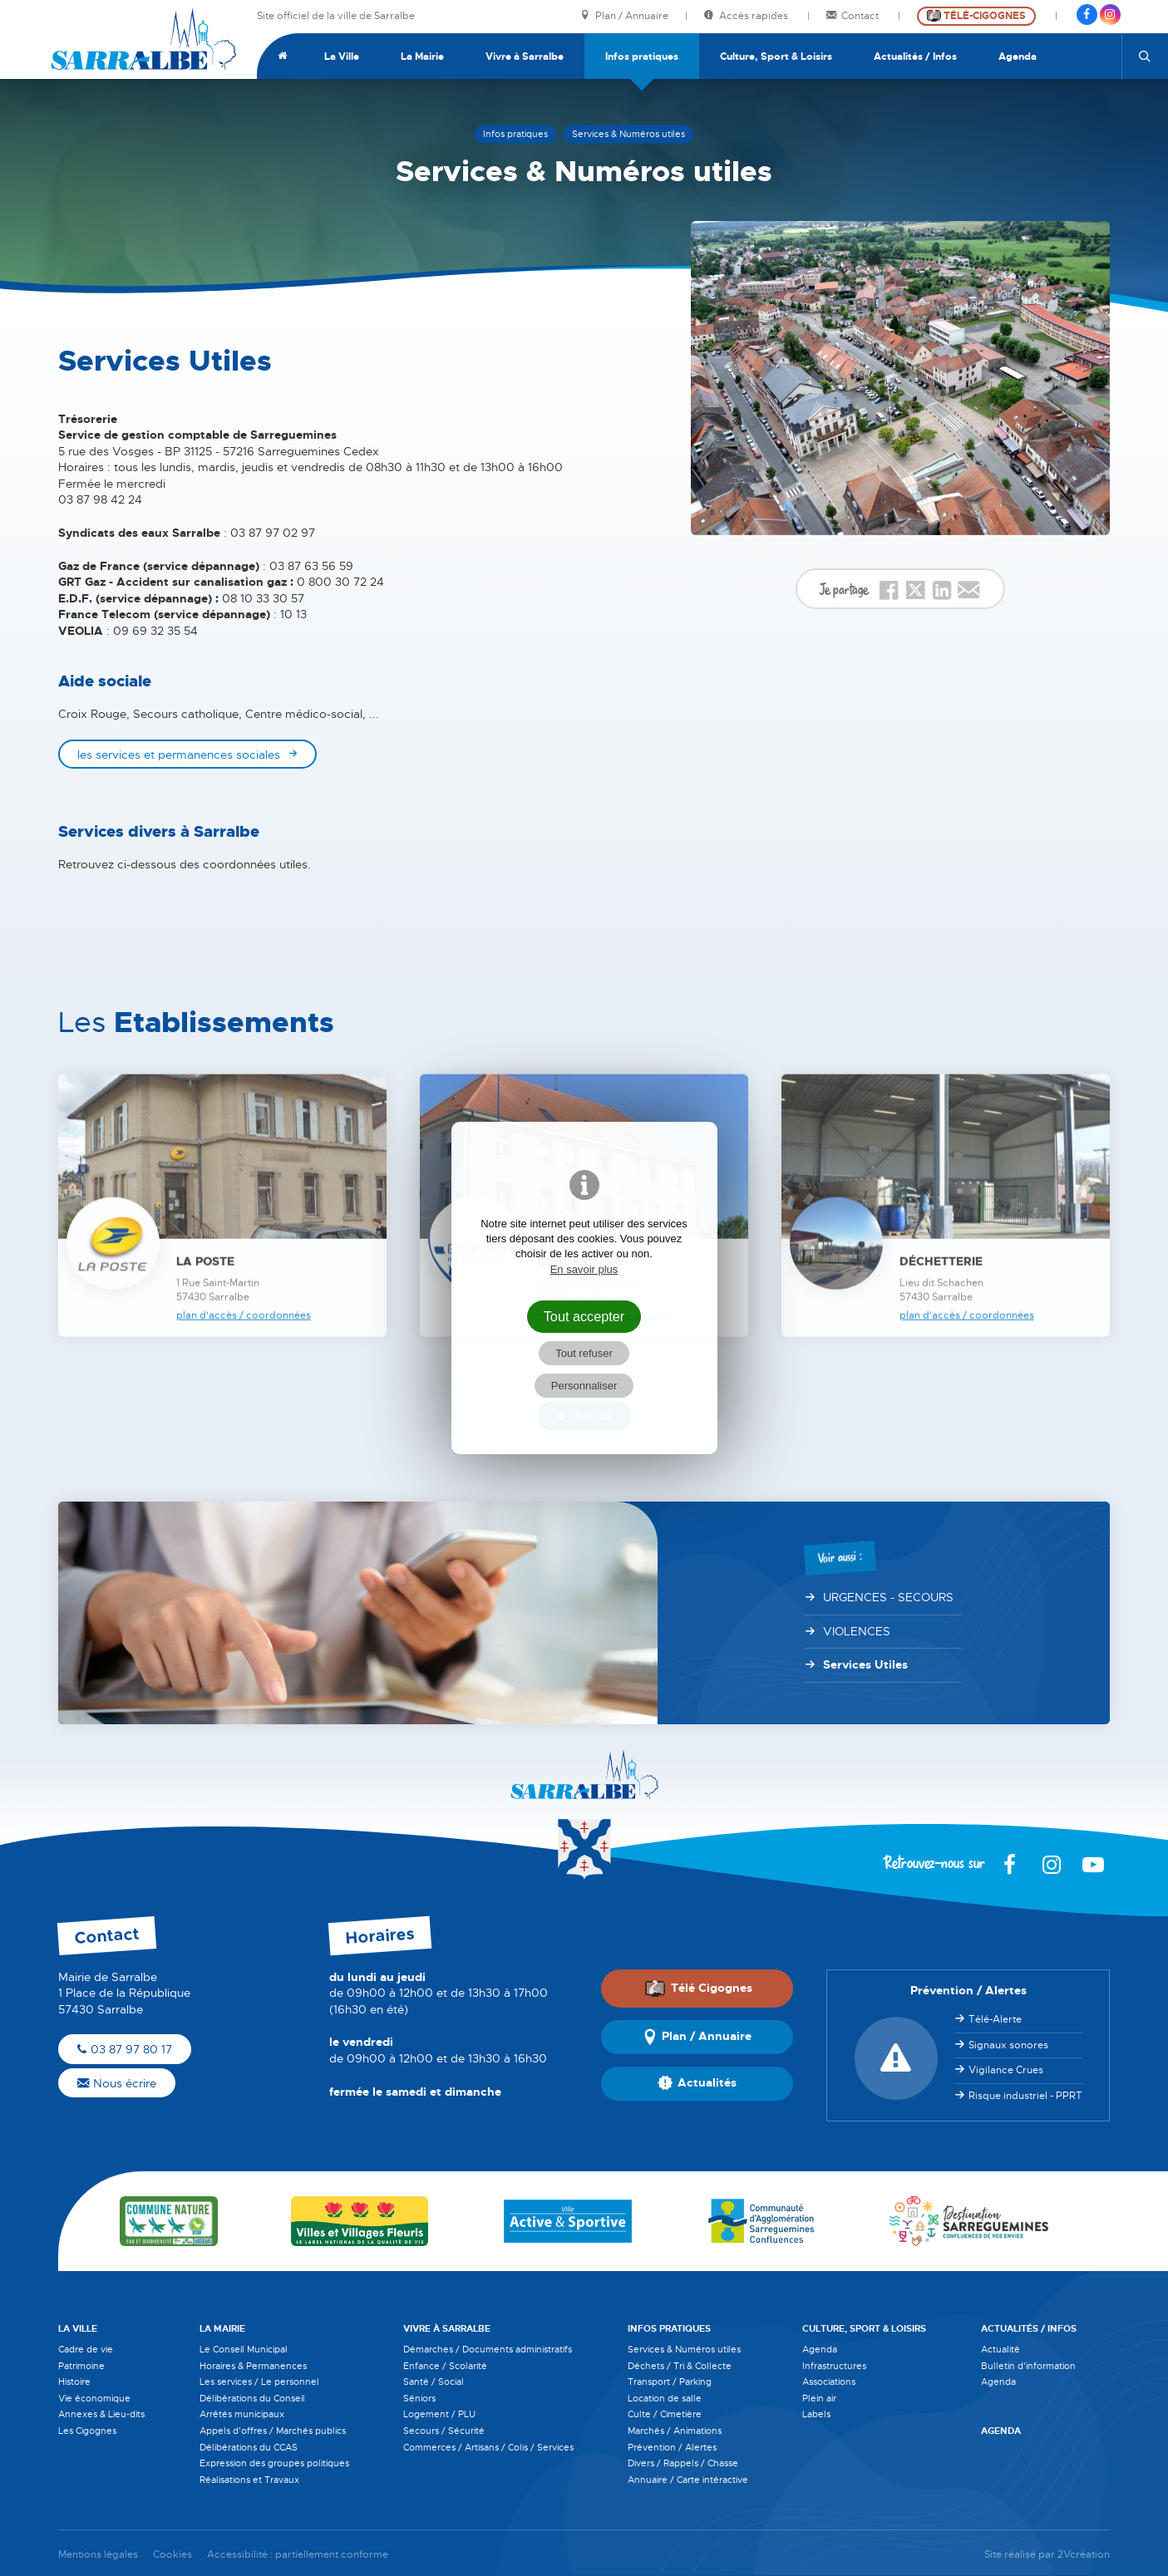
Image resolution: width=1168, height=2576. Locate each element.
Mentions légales (98, 2555)
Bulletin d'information (1028, 2366)
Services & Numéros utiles (684, 2349)
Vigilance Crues (1005, 2070)
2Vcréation (1083, 2555)
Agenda (1017, 56)
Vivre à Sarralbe (524, 56)
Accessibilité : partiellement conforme (297, 2555)
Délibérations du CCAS (249, 2447)
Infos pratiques (641, 56)
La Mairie (422, 56)
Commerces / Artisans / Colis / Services (488, 2447)
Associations (828, 2381)
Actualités (697, 2083)
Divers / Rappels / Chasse (683, 2463)
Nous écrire (116, 2083)
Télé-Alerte (995, 2019)
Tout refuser (584, 1353)
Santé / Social (433, 2381)
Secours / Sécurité (444, 2430)
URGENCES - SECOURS (888, 1597)
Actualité (1000, 2349)
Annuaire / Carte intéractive (688, 2479)
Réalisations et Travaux (249, 2479)
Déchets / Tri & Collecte (680, 2366)
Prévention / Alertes (672, 2447)
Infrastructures (834, 2366)
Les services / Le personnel (259, 2381)
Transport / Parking (670, 2381)
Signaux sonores (1008, 2045)
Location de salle (665, 2398)
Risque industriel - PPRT (1025, 2095)
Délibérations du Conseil (252, 2398)
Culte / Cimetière (665, 2414)
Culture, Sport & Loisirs (776, 56)
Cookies (172, 2555)
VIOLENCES (856, 1631)
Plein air (819, 2398)
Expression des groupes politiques (274, 2463)
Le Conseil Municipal (244, 2349)
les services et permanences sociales (178, 754)
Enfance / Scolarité (445, 2366)
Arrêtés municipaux (242, 2414)
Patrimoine (81, 2366)
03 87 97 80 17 (124, 2049)
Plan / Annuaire (624, 16)
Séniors (419, 2398)
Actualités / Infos (915, 56)
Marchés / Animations (675, 2430)
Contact (853, 16)
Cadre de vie (85, 2349)
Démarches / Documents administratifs (487, 2349)
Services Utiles (865, 1664)
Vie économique (94, 2398)
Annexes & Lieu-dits (101, 2414)
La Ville (341, 56)
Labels (816, 2414)
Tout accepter (584, 1316)
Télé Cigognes (698, 1988)
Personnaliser (584, 1385)
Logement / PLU (439, 2414)
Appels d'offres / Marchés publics (273, 2430)
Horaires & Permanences (253, 2366)
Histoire (74, 2381)
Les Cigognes (87, 2430)
